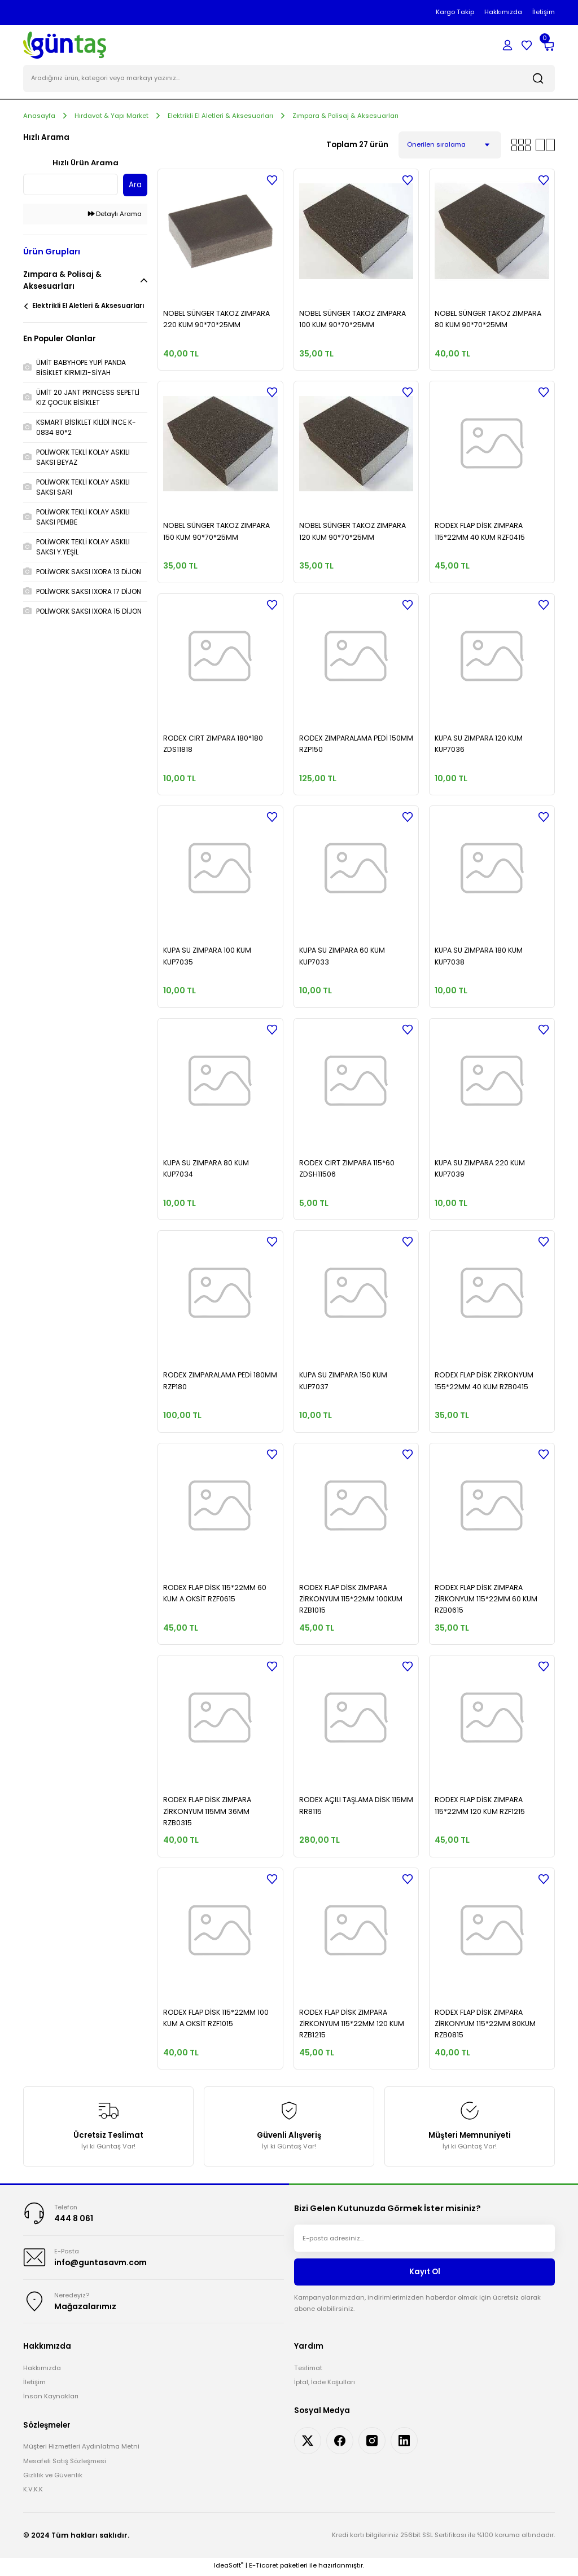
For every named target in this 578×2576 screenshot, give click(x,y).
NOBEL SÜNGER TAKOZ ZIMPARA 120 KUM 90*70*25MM (352, 532)
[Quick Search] (70, 185)
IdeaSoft (228, 2568)
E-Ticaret (263, 2568)
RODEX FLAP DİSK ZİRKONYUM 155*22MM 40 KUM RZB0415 (484, 1381)
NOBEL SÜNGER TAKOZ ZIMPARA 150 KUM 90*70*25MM (216, 532)
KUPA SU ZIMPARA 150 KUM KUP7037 (343, 1381)
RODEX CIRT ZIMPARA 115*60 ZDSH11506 (347, 1169)
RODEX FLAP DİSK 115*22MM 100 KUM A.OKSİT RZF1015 (216, 2018)
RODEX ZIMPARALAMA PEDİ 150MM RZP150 (356, 744)
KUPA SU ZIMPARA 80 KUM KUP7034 (206, 1169)
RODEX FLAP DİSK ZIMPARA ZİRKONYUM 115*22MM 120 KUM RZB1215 (351, 2024)
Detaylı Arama (115, 214)
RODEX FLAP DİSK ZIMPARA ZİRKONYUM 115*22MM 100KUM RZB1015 (350, 1599)
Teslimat (308, 2370)
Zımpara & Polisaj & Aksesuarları (345, 116)
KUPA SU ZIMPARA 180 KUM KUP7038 (479, 956)
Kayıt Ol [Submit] (424, 2272)
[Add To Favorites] (272, 180)
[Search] (289, 79)
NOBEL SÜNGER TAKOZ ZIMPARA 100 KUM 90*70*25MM (352, 319)
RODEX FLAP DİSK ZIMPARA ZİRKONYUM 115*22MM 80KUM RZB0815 (485, 2024)
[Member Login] (507, 45)
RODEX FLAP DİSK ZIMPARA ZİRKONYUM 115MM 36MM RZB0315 (207, 1812)
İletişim (34, 2384)
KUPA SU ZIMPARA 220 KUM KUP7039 (480, 1169)
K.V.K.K (33, 2491)
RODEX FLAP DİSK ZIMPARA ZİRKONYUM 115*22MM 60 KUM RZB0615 (486, 1599)
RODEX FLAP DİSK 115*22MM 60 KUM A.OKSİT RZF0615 (214, 1593)
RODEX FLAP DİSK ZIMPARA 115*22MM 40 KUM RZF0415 (480, 532)
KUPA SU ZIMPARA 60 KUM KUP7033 (342, 956)
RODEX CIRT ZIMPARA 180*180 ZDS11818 (213, 744)
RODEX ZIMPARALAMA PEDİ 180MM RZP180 (220, 1381)
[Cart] (548, 45)
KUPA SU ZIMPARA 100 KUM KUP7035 (207, 956)
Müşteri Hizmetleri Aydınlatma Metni (81, 2448)
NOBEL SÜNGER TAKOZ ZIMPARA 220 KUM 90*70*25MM (216, 319)
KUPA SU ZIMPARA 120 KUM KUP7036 (479, 744)
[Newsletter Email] (424, 2239)
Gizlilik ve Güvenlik (52, 2477)
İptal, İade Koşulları (324, 2384)
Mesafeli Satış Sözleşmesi (64, 2463)
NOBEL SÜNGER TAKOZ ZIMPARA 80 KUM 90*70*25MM (488, 319)
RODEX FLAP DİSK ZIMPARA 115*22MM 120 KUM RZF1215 (480, 1806)
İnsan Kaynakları (50, 2398)
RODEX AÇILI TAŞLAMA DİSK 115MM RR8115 (356, 1806)
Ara (135, 185)
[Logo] (64, 44)
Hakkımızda (42, 2370)
